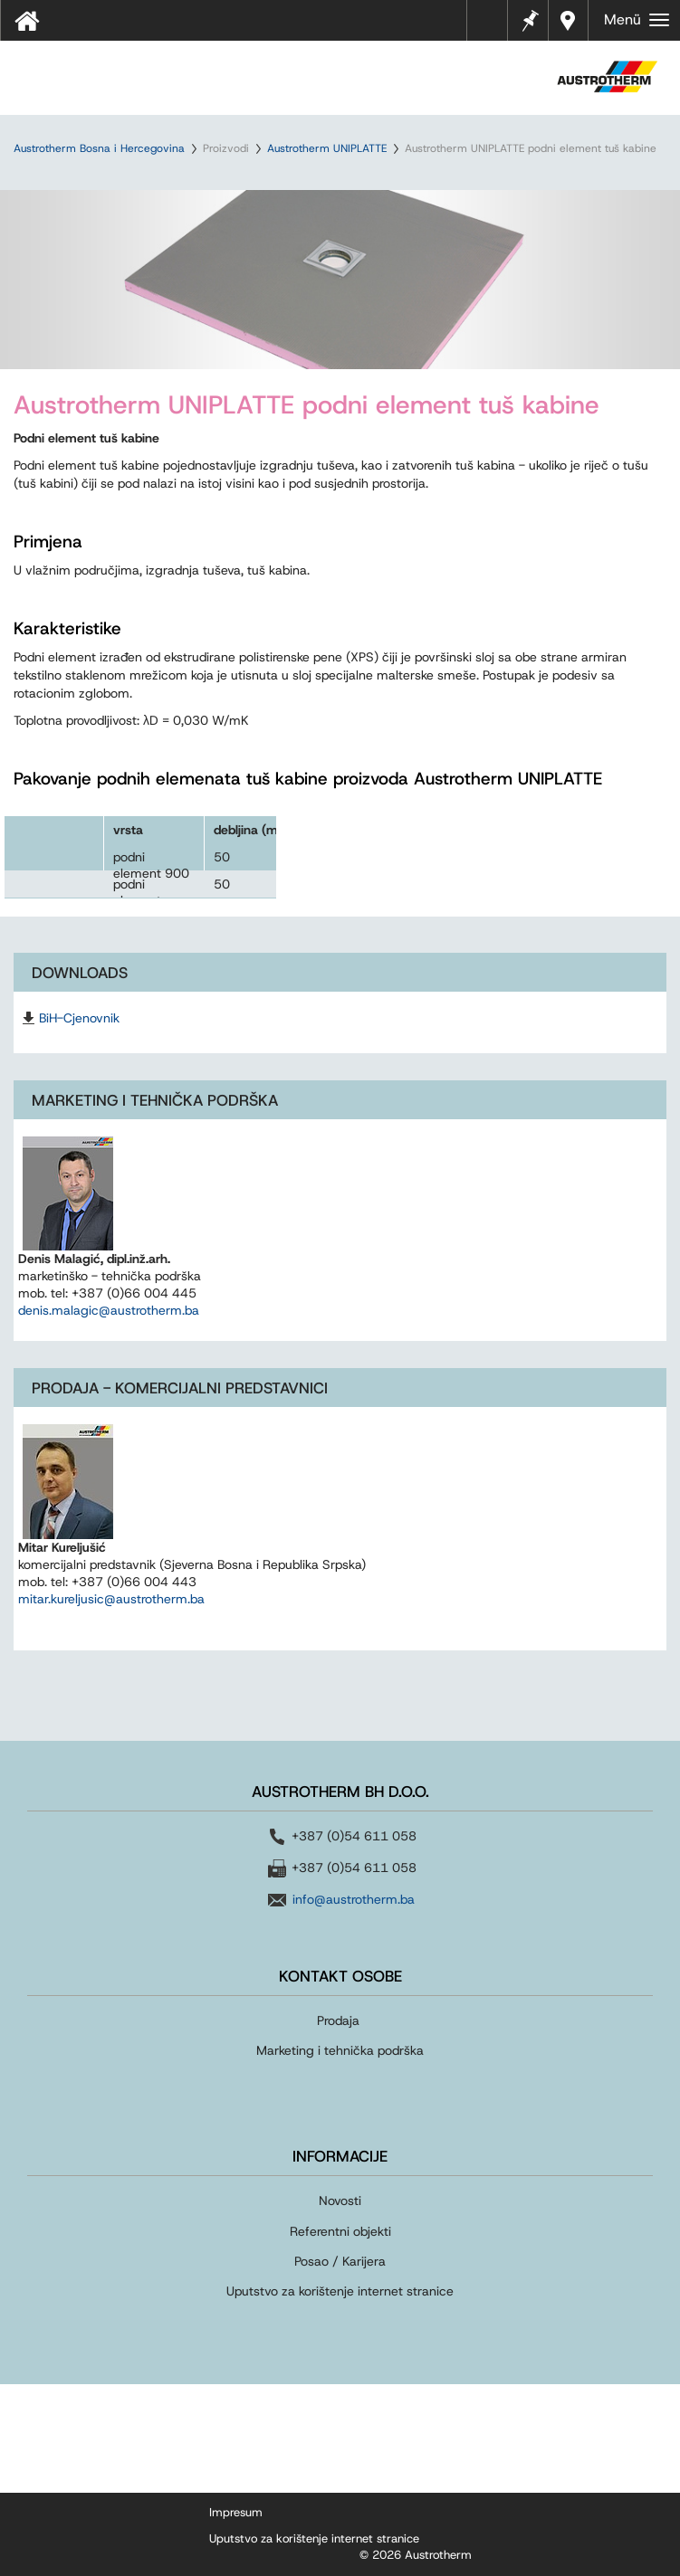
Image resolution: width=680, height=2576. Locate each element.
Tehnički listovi (491, 26)
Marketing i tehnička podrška (340, 2050)
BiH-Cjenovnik (79, 1018)
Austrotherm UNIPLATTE (327, 148)
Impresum (236, 2512)
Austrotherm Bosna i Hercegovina (99, 148)
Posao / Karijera (340, 2261)
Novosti (340, 2200)
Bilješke (529, 18)
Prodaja (340, 2020)
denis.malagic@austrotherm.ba (108, 1310)
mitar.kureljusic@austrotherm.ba (111, 1599)
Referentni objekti (340, 2231)
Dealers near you (568, 20)
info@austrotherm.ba (353, 1899)
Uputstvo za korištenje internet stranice (340, 2291)
